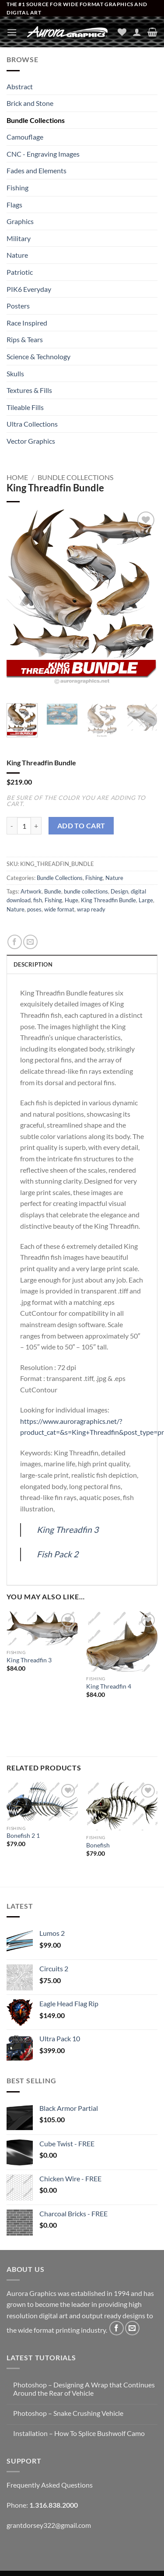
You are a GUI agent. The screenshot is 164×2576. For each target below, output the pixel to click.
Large (146, 900)
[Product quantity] (24, 825)
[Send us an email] (132, 2328)
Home (17, 477)
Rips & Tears (25, 339)
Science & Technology (38, 356)
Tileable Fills (25, 407)
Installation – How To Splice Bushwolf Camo (79, 2433)
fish (37, 900)
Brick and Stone (30, 103)
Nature (17, 255)
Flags (14, 204)
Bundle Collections (36, 120)
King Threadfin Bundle (108, 900)
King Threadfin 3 (67, 1530)
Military (19, 238)
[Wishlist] (122, 32)
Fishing (17, 187)
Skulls (15, 373)
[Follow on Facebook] (116, 2328)
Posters (18, 305)
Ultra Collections (32, 424)
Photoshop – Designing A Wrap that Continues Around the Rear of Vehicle (84, 2388)
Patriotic (20, 272)
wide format (59, 909)
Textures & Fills (29, 390)
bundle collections (86, 891)
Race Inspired (27, 323)
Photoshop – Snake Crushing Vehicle (68, 2413)
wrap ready (91, 909)
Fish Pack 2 (57, 1554)
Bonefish (98, 1845)
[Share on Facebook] (14, 942)
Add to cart (81, 826)
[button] (12, 32)
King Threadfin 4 (108, 1686)
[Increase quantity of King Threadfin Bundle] (36, 825)
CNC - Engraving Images (43, 154)
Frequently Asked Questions (50, 2485)
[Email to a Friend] (30, 942)
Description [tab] (33, 964)
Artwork (31, 891)
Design (119, 891)
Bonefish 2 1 (23, 1835)
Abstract (20, 86)
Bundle (52, 891)
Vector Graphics (31, 441)
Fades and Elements (36, 170)
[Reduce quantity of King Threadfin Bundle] (12, 825)
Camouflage (25, 137)
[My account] (137, 32)
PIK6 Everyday (29, 289)
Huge (71, 900)
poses (34, 909)
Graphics (20, 221)
